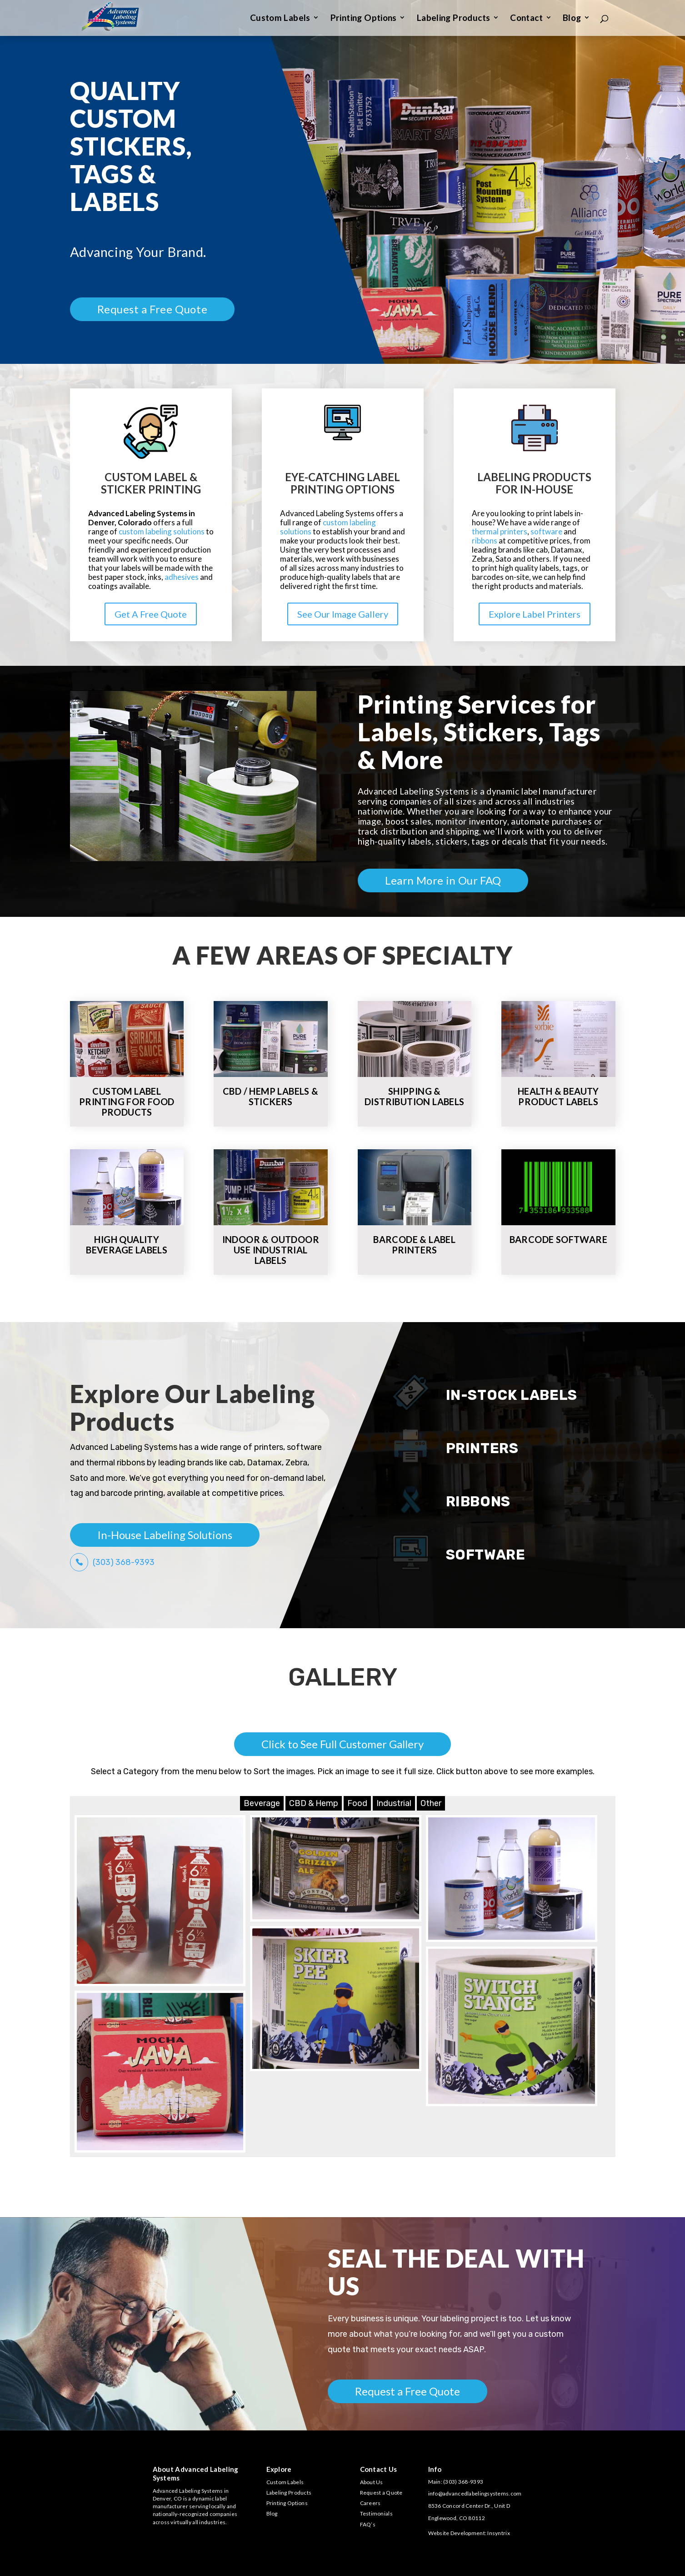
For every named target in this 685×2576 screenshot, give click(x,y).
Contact (526, 19)
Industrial (393, 1803)
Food (357, 1803)
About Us (371, 2482)
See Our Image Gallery (342, 614)
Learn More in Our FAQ (443, 880)
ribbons (484, 540)
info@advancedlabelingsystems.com (475, 2493)
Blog (572, 19)
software (546, 531)
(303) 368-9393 (124, 1562)
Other (430, 1803)
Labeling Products (453, 19)
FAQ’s (367, 2524)
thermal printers (499, 531)
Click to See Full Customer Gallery (342, 1744)
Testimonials (376, 2513)
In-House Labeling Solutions (164, 1534)
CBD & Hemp (313, 1803)
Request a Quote (381, 2492)
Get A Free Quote (151, 614)
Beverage (262, 1803)
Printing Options (363, 19)
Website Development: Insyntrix (469, 2533)
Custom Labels (280, 19)
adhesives (182, 577)
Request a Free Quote (152, 309)
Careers (370, 2503)
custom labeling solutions (162, 531)
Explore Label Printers (534, 614)
